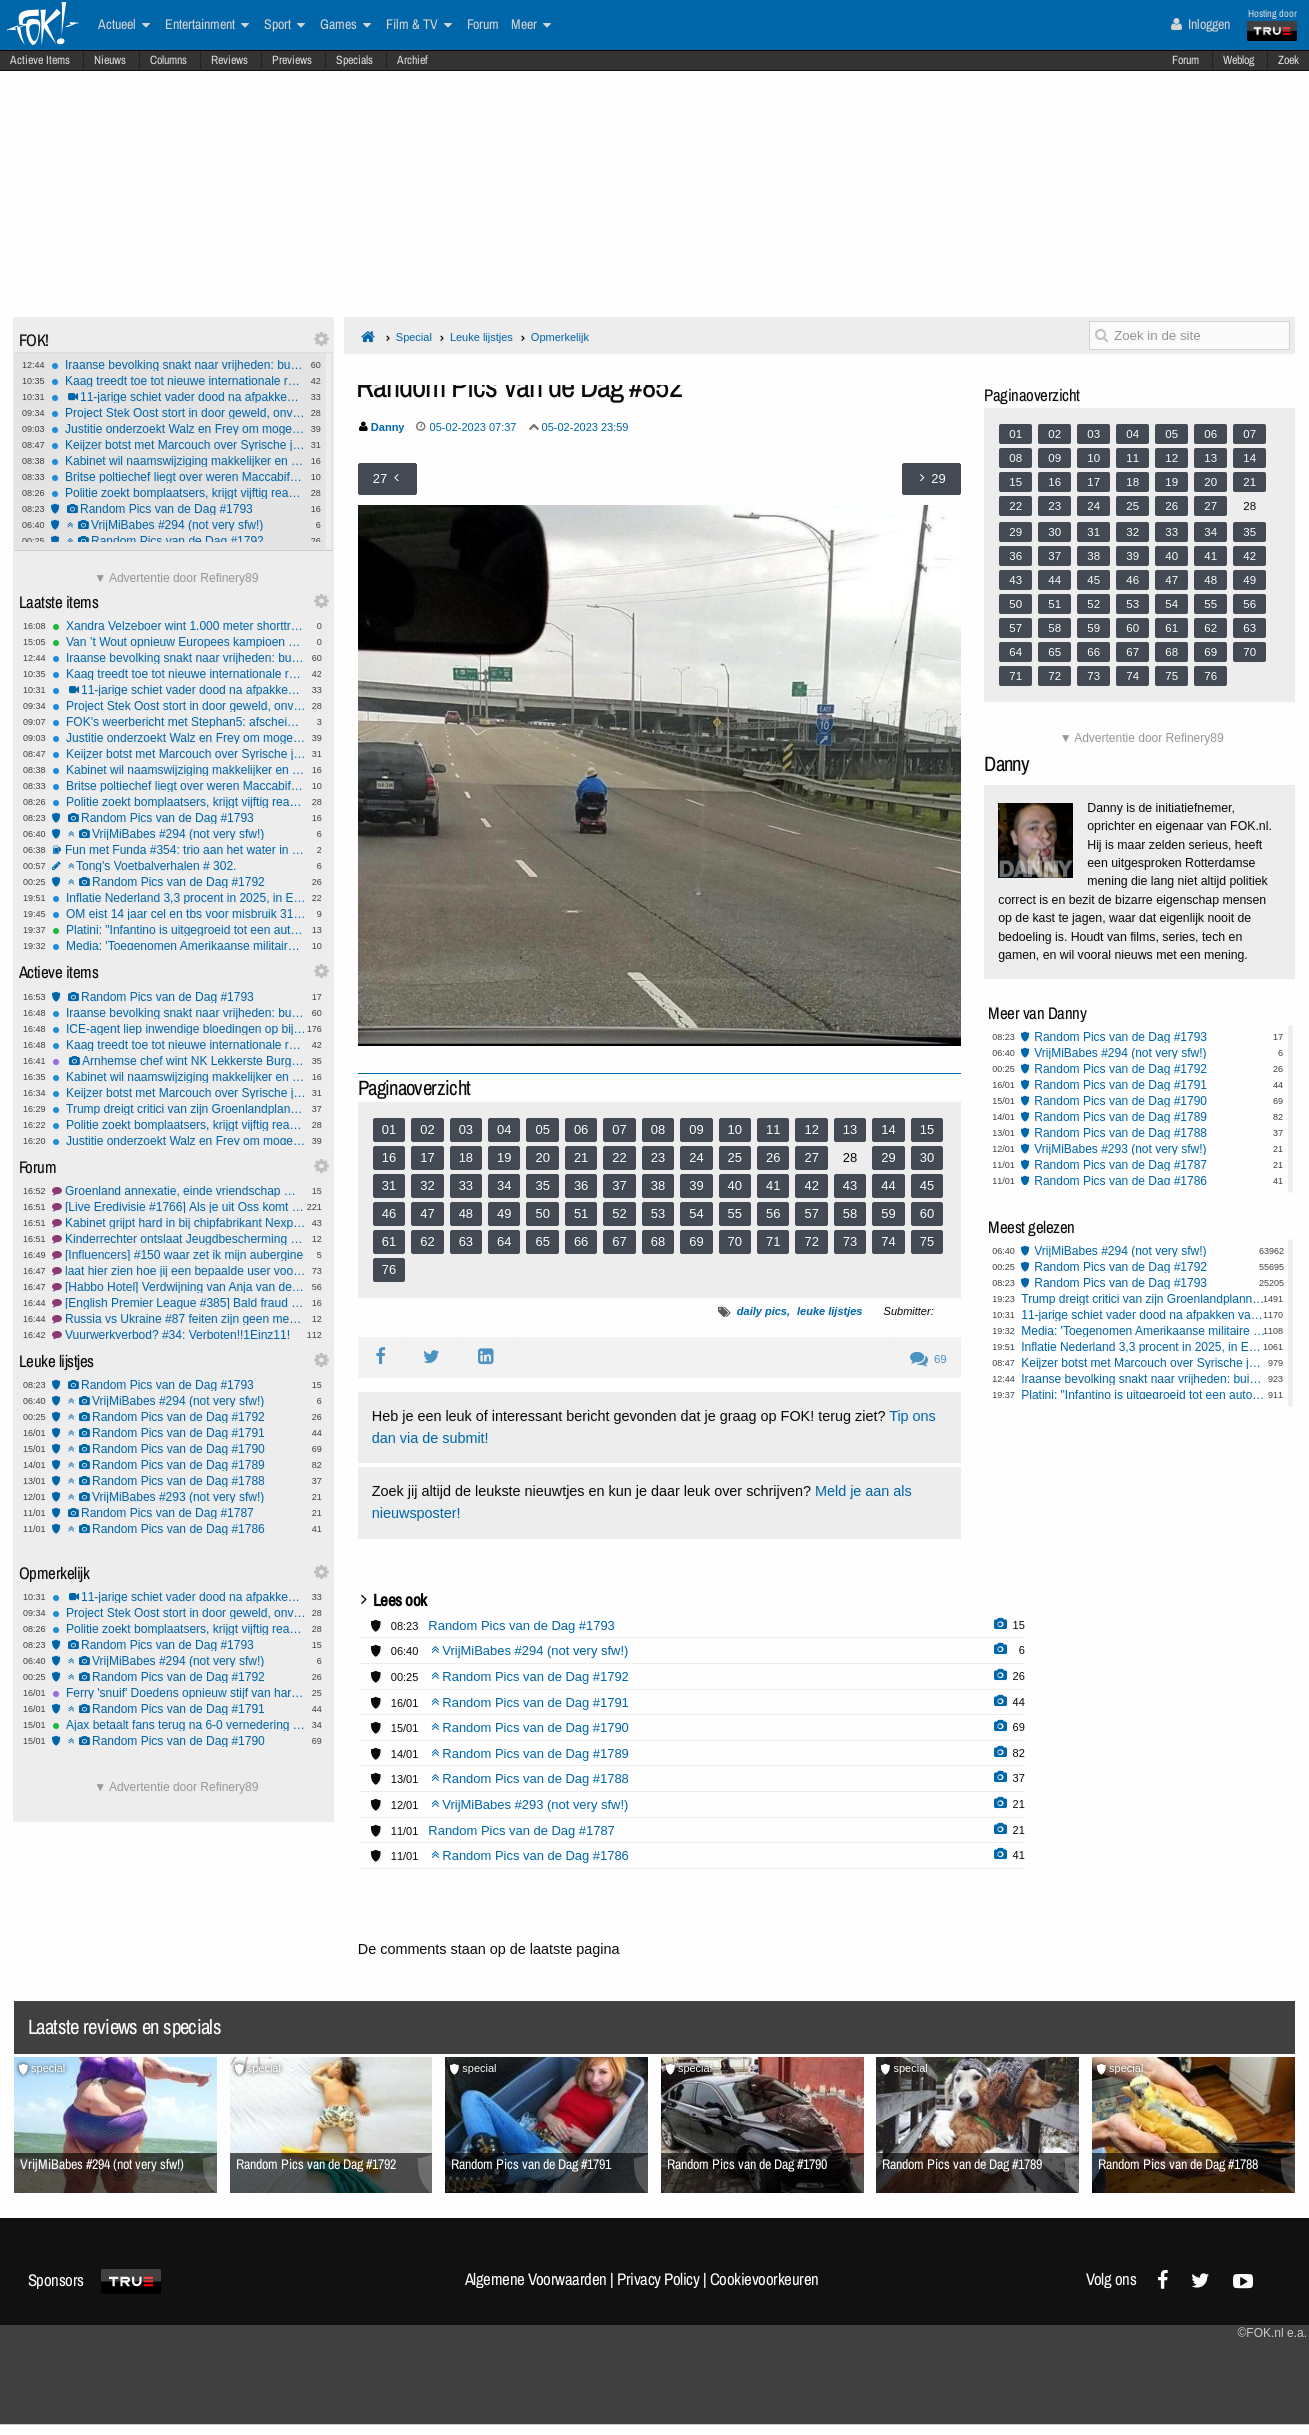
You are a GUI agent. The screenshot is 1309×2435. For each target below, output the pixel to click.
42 (811, 1185)
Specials (354, 60)
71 (773, 1241)
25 (735, 1157)
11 (773, 1129)
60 (927, 1213)
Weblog (1238, 60)
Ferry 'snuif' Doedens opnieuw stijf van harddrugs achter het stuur (179, 1693)
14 (888, 1129)
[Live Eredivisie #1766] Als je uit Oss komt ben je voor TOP (179, 1207)
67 (619, 1241)
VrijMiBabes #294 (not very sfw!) (178, 525)
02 (427, 1129)
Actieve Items (40, 60)
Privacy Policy (658, 2279)
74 (888, 1241)
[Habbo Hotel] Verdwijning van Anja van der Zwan (179, 1287)
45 (927, 1185)
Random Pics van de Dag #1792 (178, 541)
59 (888, 1213)
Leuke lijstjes (481, 337)
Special (414, 337)
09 (696, 1129)
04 (504, 1129)
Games (345, 25)
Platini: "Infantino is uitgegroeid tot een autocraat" (179, 930)
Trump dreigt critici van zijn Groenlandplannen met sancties (179, 1109)
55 (735, 1213)
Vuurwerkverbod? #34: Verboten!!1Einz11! (179, 1335)
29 (888, 1157)
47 (427, 1213)
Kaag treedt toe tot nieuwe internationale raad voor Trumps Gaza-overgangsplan (178, 381)
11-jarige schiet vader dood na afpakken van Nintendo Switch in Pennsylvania (178, 397)
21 (581, 1157)
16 (389, 1157)
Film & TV (419, 25)
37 (619, 1185)
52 (619, 1213)
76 (389, 1269)
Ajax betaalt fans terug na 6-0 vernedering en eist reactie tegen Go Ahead (179, 1725)
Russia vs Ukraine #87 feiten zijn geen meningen (179, 1319)
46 (389, 1213)
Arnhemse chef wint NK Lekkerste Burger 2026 (179, 1061)
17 (427, 1157)
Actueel (124, 25)
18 (466, 1157)
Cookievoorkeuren (764, 2279)
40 (735, 1185)
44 (888, 1185)
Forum (1185, 60)
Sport (284, 25)
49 (504, 1213)
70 (735, 1241)
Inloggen (1200, 24)
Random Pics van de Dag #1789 (179, 1465)
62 (427, 1241)
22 (619, 1157)
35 (542, 1185)
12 (811, 1129)
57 (811, 1213)
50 (542, 1213)
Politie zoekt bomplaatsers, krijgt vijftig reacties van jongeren (178, 493)
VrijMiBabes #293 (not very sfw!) (179, 1497)
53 (658, 1213)
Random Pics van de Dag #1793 (178, 509)
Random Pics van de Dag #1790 (179, 1449)
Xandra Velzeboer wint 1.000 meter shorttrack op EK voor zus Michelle (179, 626)
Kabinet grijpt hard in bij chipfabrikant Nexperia (179, 1223)
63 (466, 1241)
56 (773, 1213)
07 (619, 1129)
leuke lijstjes (829, 1311)
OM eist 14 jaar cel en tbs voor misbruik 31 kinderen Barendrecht (179, 914)
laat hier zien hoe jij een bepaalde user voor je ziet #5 (179, 1271)
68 (658, 1241)
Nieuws (110, 60)
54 (696, 1213)
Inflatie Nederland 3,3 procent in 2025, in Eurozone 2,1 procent (179, 898)
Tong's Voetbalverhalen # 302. (179, 866)
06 (581, 1129)
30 (927, 1157)
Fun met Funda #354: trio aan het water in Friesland (179, 850)
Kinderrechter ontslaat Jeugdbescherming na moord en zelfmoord (179, 1239)
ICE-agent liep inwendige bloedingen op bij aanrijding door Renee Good (179, 1029)
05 (542, 1129)
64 (504, 1241)
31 (389, 1185)
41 (773, 1185)
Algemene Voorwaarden (536, 2279)
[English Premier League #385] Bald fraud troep (179, 1303)
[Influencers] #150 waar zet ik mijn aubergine (179, 1255)
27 (811, 1157)
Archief (412, 60)
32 (427, 1185)
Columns (168, 60)
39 (696, 1185)
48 (466, 1213)
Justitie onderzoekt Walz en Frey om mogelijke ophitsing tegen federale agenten (178, 429)
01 (389, 1129)
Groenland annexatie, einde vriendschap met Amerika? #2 (179, 1191)
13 (850, 1129)
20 (542, 1157)
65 (542, 1241)
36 (581, 1185)
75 (927, 1241)
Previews (292, 60)
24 (696, 1157)
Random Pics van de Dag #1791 (179, 1433)
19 (504, 1157)
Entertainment (207, 25)
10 (735, 1129)
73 (850, 1241)
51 (581, 1213)
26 (773, 1157)
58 (850, 1213)
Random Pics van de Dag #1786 (179, 1529)
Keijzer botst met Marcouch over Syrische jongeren (178, 445)
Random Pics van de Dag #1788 (179, 1481)
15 (927, 1129)
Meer (531, 25)
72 (811, 1241)
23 (658, 1157)
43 (850, 1185)
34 (504, 1185)
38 (658, 1185)
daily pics (762, 1311)
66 (581, 1241)
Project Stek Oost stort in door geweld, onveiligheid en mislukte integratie (178, 413)
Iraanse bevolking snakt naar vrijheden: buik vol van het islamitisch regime (178, 365)
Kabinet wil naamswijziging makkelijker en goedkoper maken (178, 461)
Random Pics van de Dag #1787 (179, 1513)
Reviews (229, 60)
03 (466, 1129)
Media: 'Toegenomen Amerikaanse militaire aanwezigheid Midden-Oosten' (179, 946)
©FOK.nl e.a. (1272, 2333)
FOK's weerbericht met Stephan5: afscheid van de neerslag (179, 722)
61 (389, 1241)
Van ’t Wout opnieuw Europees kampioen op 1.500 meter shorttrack (179, 642)
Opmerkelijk (560, 337)
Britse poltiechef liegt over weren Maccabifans (178, 477)
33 (466, 1185)
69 (696, 1241)
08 (658, 1129)
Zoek (1288, 60)
